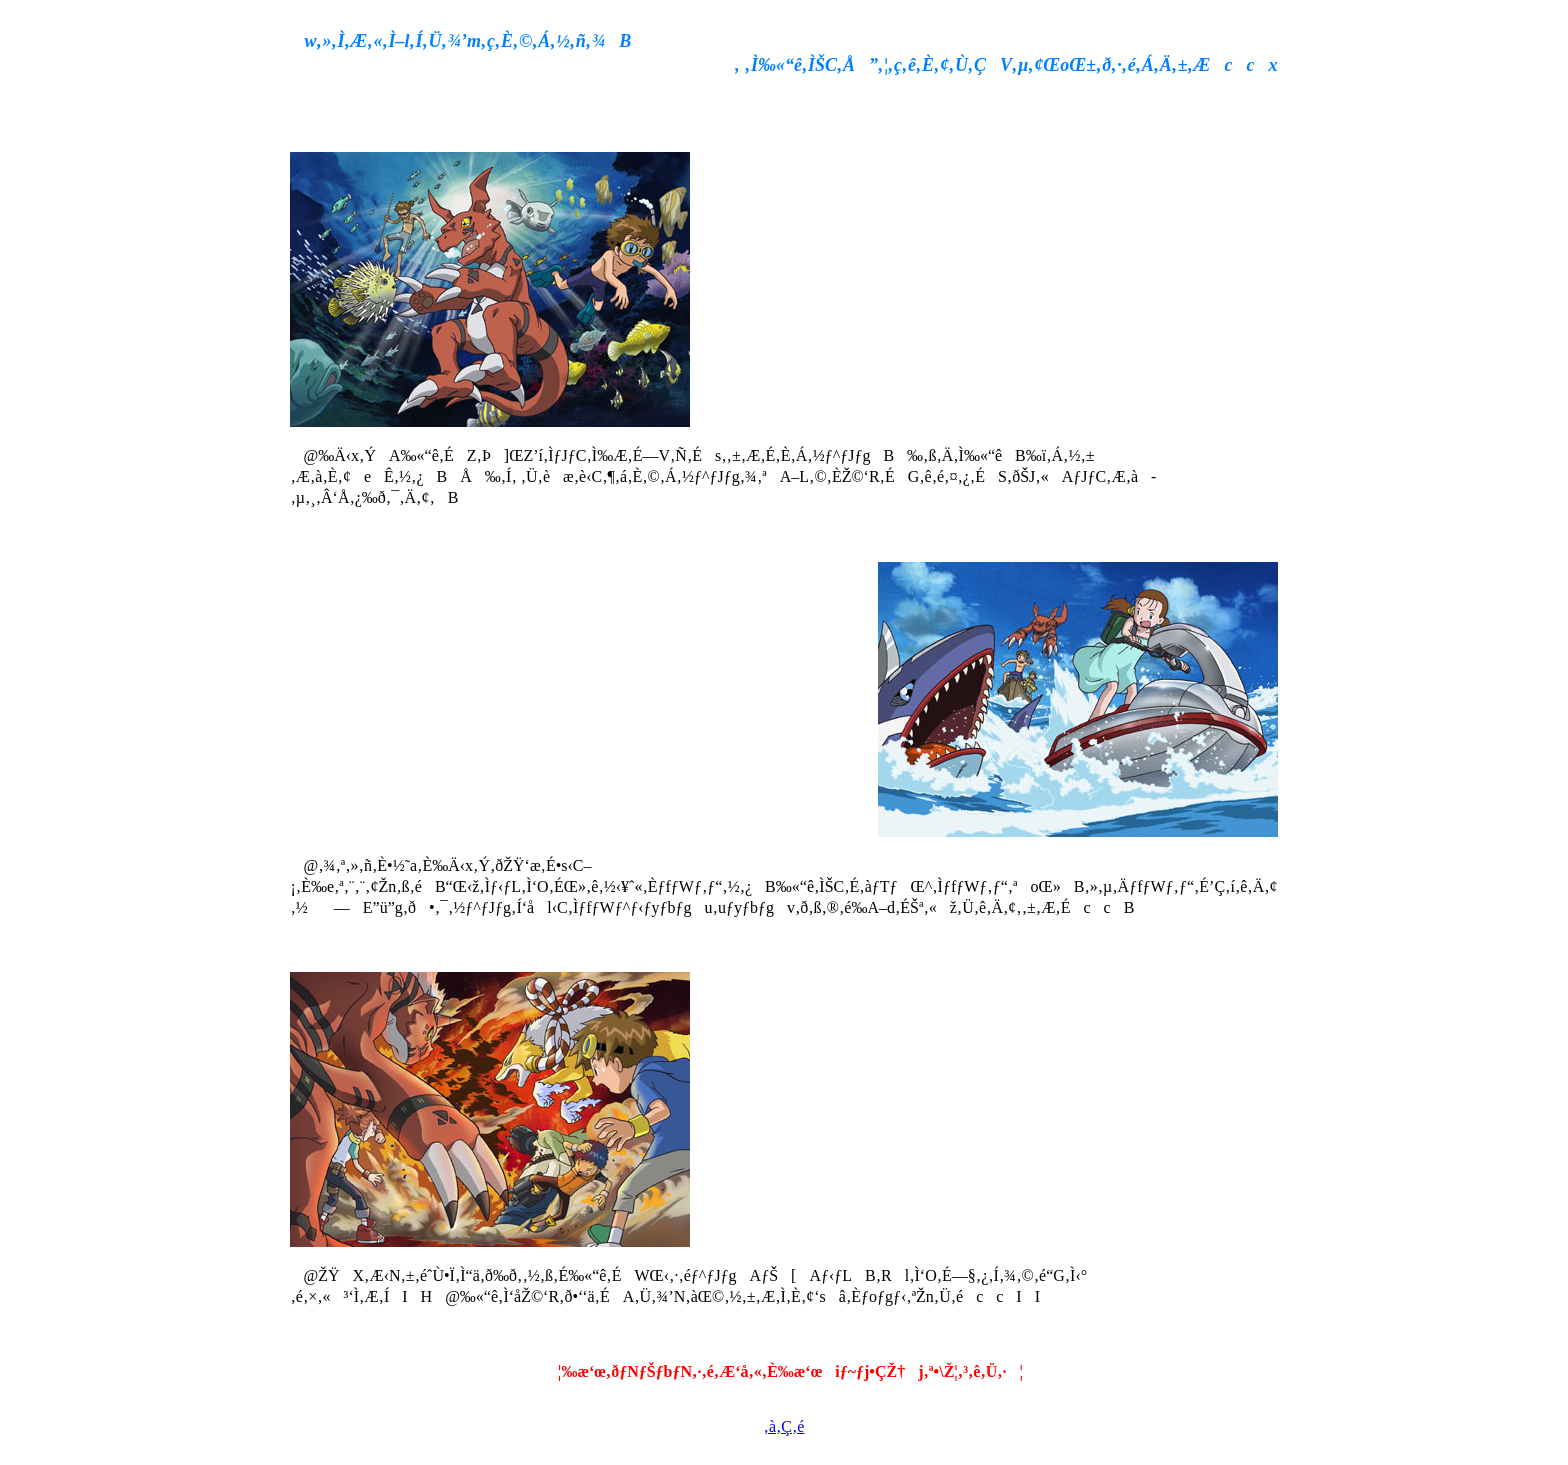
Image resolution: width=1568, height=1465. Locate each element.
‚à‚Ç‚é (784, 1426)
